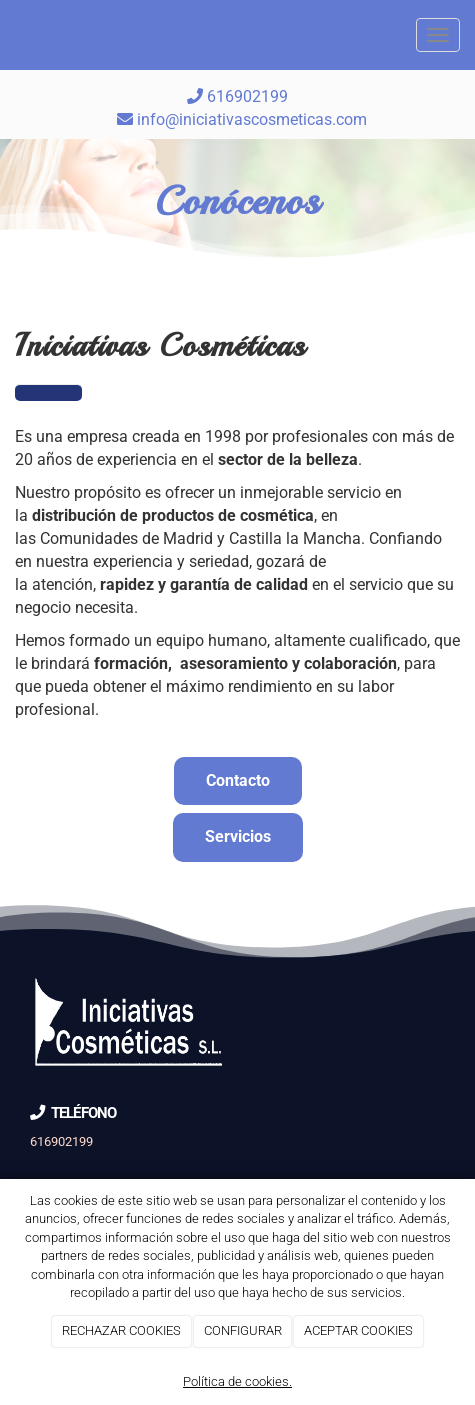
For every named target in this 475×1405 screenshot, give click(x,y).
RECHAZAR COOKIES (121, 1330)
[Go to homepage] (10, 35)
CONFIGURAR (243, 1330)
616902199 (237, 96)
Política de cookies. (237, 1381)
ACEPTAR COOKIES (358, 1330)
